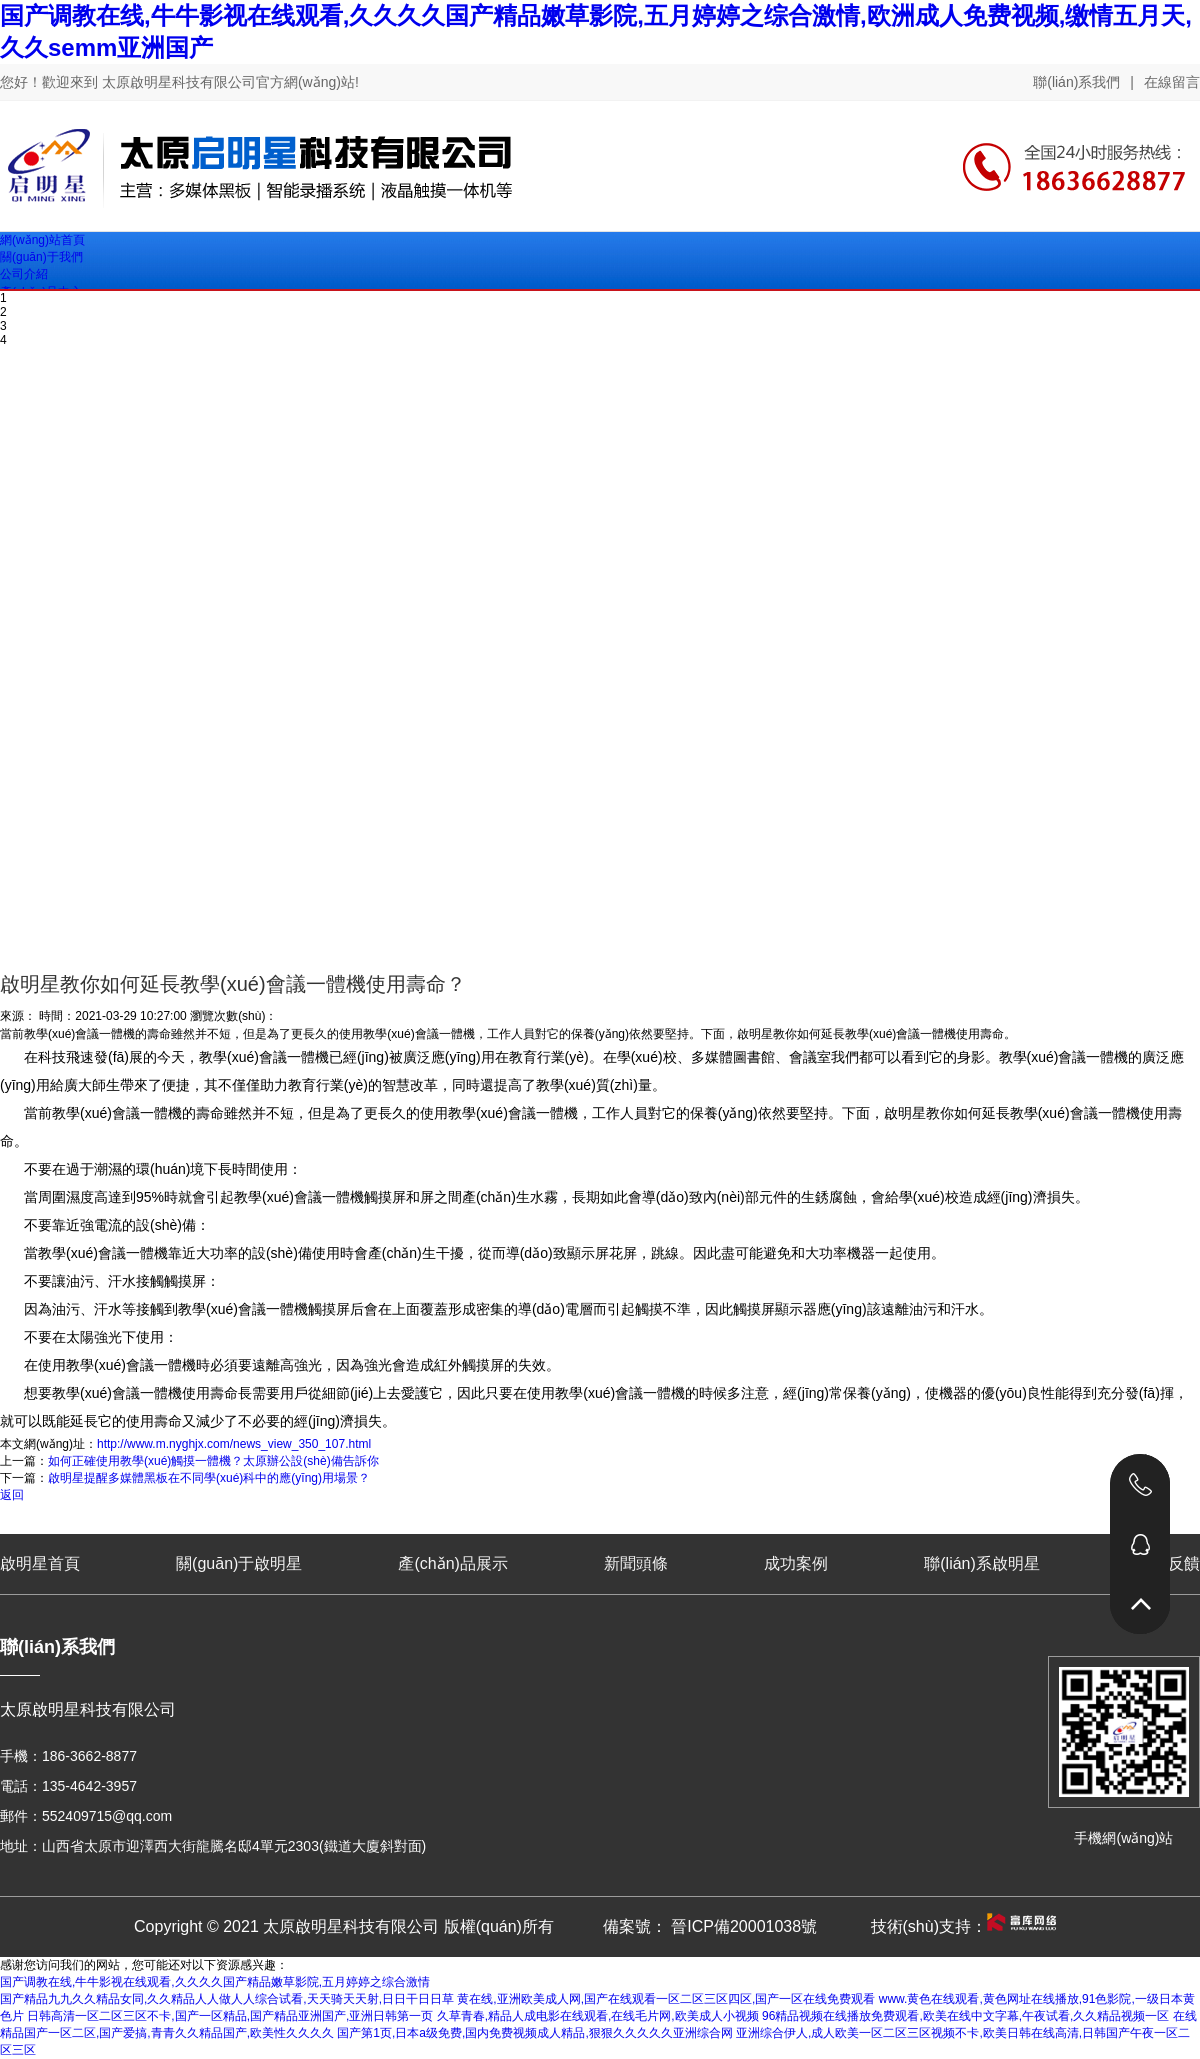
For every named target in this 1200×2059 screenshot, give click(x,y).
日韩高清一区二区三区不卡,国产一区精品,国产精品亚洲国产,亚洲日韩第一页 (230, 2016)
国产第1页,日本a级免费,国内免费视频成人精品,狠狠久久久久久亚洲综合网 (534, 2033)
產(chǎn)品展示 (452, 1563)
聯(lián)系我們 (1076, 82)
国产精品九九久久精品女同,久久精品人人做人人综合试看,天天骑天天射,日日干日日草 (227, 1999)
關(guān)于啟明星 (239, 1563)
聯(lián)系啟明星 (982, 1563)
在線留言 (1172, 82)
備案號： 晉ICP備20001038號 (710, 1926)
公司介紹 (24, 274)
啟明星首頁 (40, 1563)
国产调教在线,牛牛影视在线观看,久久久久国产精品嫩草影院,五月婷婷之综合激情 (215, 1982)
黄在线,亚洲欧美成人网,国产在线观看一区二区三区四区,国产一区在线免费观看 (666, 1999)
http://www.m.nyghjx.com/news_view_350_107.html (234, 1444)
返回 (12, 1495)
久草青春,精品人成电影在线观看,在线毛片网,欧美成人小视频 (598, 2016)
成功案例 (796, 1563)
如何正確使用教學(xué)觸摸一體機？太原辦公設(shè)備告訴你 (213, 1461)
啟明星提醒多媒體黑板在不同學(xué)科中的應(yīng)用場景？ (209, 1478)
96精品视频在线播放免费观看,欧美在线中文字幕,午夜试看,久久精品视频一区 (965, 2016)
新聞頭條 (636, 1563)
